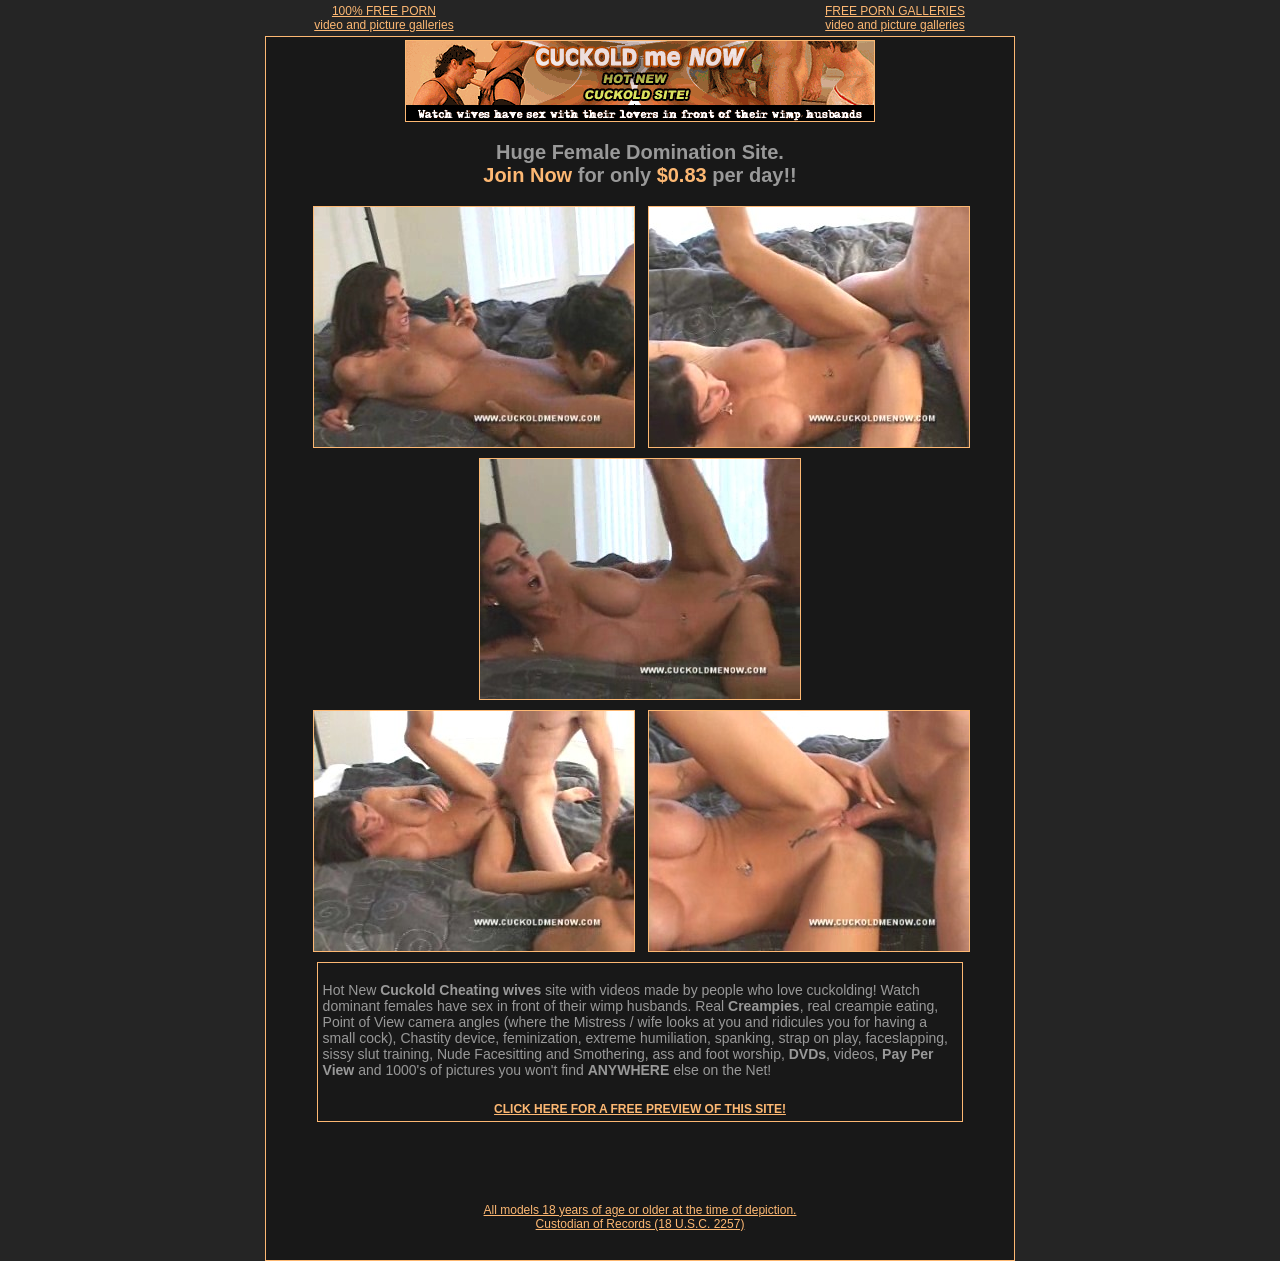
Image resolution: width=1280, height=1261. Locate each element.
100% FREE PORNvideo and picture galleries (383, 18)
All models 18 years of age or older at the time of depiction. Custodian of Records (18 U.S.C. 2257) (640, 1217)
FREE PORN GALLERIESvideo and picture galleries (895, 18)
